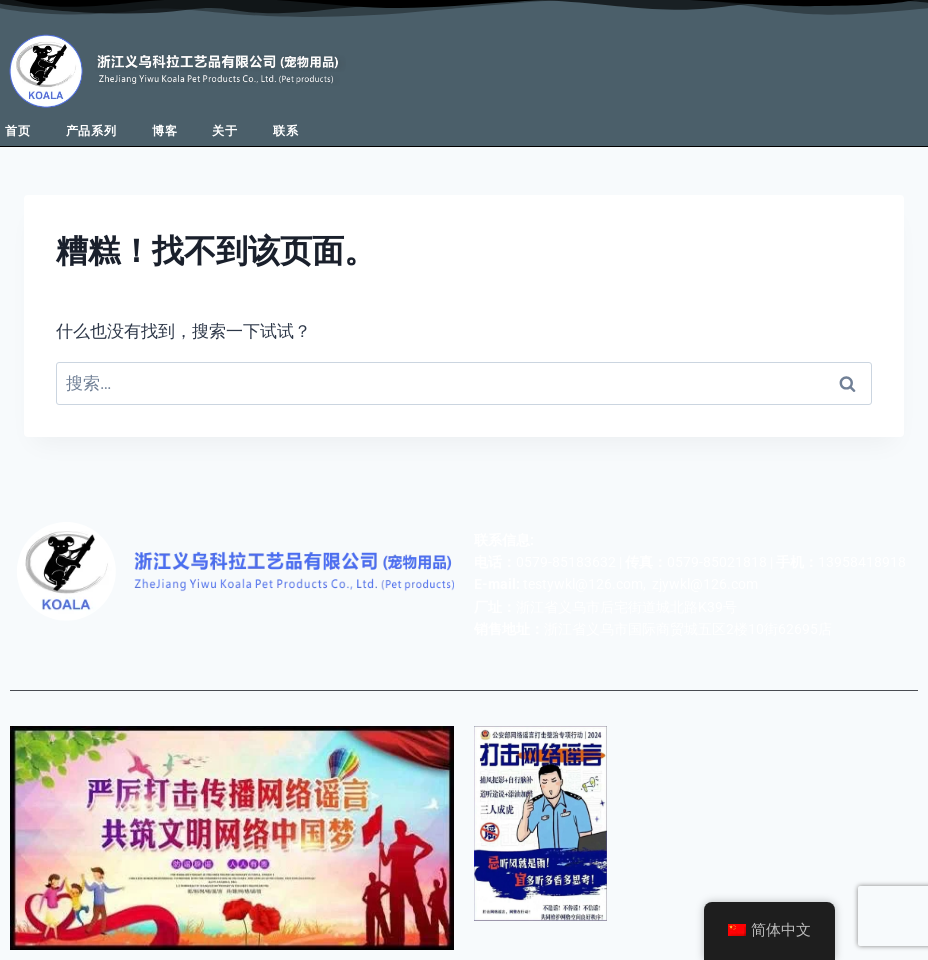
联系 (286, 131)
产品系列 (91, 131)
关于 (225, 131)
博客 (165, 131)
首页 (18, 131)
